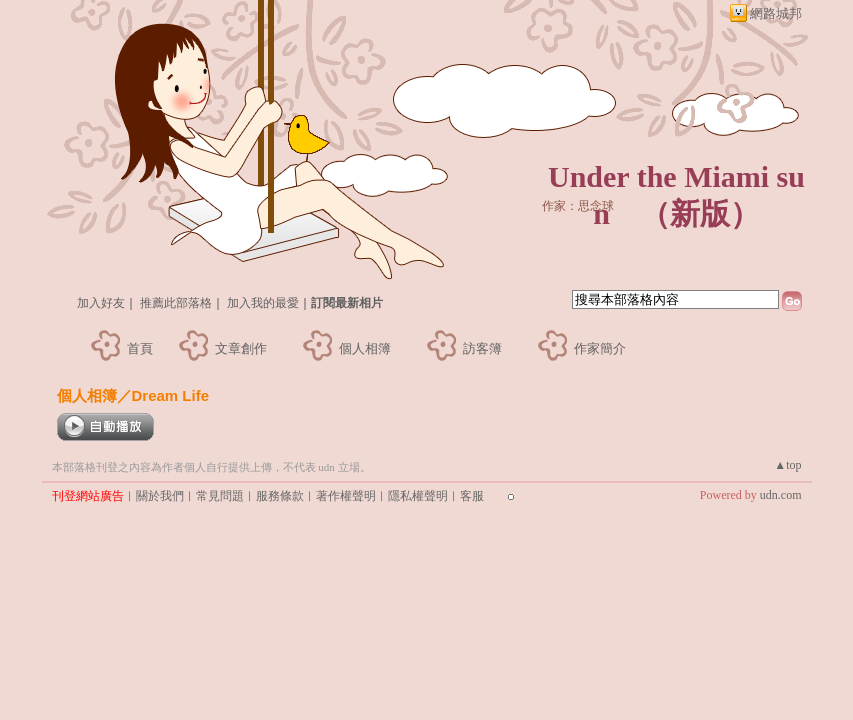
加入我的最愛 (263, 303)
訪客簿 (482, 348)
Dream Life (171, 395)
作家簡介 (600, 348)
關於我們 (160, 496)
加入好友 (101, 303)
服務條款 (280, 496)
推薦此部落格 (176, 303)
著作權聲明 (346, 496)
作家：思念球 (578, 206)
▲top (787, 465)
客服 (472, 496)
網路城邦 (776, 13)
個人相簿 (365, 348)
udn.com (781, 495)
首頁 (140, 348)
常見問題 (220, 496)
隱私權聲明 (418, 496)
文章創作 (241, 348)
